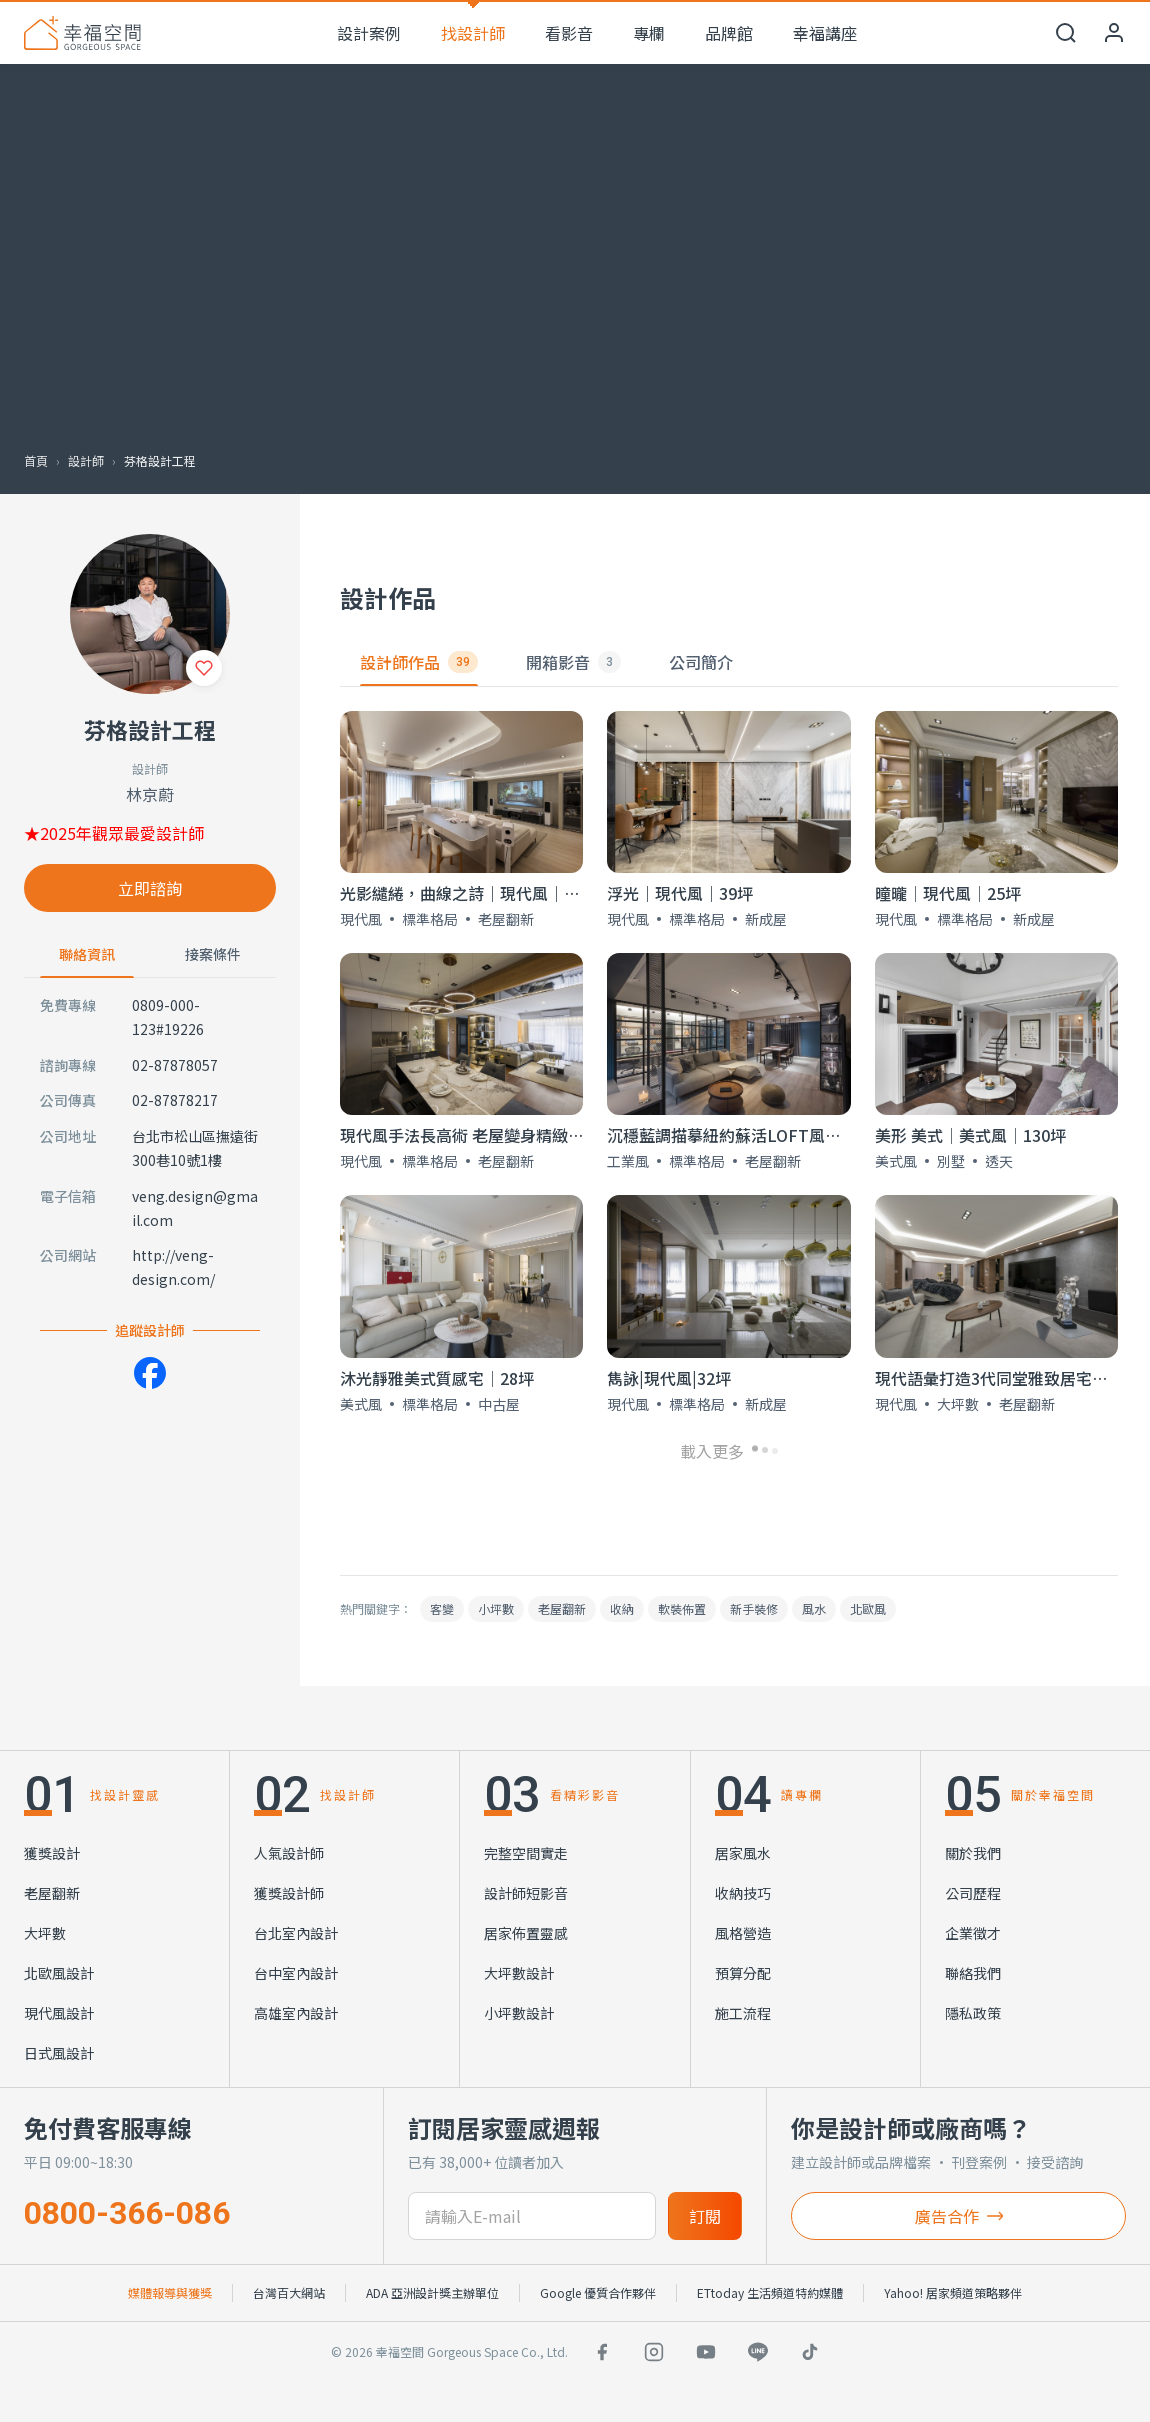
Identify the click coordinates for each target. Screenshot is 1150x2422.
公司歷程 (973, 1893)
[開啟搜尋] (1066, 33)
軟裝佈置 (682, 1608)
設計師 (86, 460)
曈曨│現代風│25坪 (948, 893)
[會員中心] (1114, 33)
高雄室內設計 (296, 2013)
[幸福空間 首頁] (82, 33)
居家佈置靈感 (526, 1933)
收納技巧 (743, 1893)
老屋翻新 (562, 1608)
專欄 (649, 33)
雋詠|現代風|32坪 (669, 1378)
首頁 (36, 460)
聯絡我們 (973, 1973)
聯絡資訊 (87, 954)
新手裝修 (754, 1608)
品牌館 (729, 33)
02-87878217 (175, 1100)
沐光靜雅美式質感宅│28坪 (437, 1378)
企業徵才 (973, 1933)
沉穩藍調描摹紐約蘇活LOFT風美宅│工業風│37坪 (789, 1135)
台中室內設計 (296, 1973)
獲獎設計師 (289, 1893)
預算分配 (743, 1973)
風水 (814, 1608)
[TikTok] (810, 2352)
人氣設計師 (289, 1853)
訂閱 (705, 2216)
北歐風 (868, 1608)
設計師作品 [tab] (419, 662)
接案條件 (213, 954)
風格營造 (743, 1933)
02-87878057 (175, 1065)
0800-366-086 (127, 2213)
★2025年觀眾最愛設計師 (114, 833)
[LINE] (758, 2352)
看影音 (569, 33)
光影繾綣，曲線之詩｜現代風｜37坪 (469, 893)
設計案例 (369, 33)
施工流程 (743, 2013)
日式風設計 (59, 2053)
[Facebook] (150, 1373)
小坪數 (496, 1608)
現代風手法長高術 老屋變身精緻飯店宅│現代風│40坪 (535, 1135)
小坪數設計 (519, 2013)
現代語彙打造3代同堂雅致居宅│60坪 (1008, 1378)
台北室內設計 (296, 1933)
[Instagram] (654, 2352)
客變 (442, 1608)
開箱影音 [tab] (573, 662)
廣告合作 (959, 2216)
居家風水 (743, 1853)
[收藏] (204, 668)
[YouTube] (706, 2352)
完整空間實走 (526, 1853)
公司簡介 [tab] (701, 662)
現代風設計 (59, 2013)
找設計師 (473, 33)
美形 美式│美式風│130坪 (970, 1135)
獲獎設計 (52, 1853)
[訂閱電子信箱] (532, 2216)
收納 (622, 1608)
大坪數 (45, 1933)
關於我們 (973, 1853)
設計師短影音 (526, 1893)
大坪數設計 (519, 1973)
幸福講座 (825, 33)
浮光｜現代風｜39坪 (680, 893)
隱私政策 (973, 2013)
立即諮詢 (150, 888)
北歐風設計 (59, 1973)
